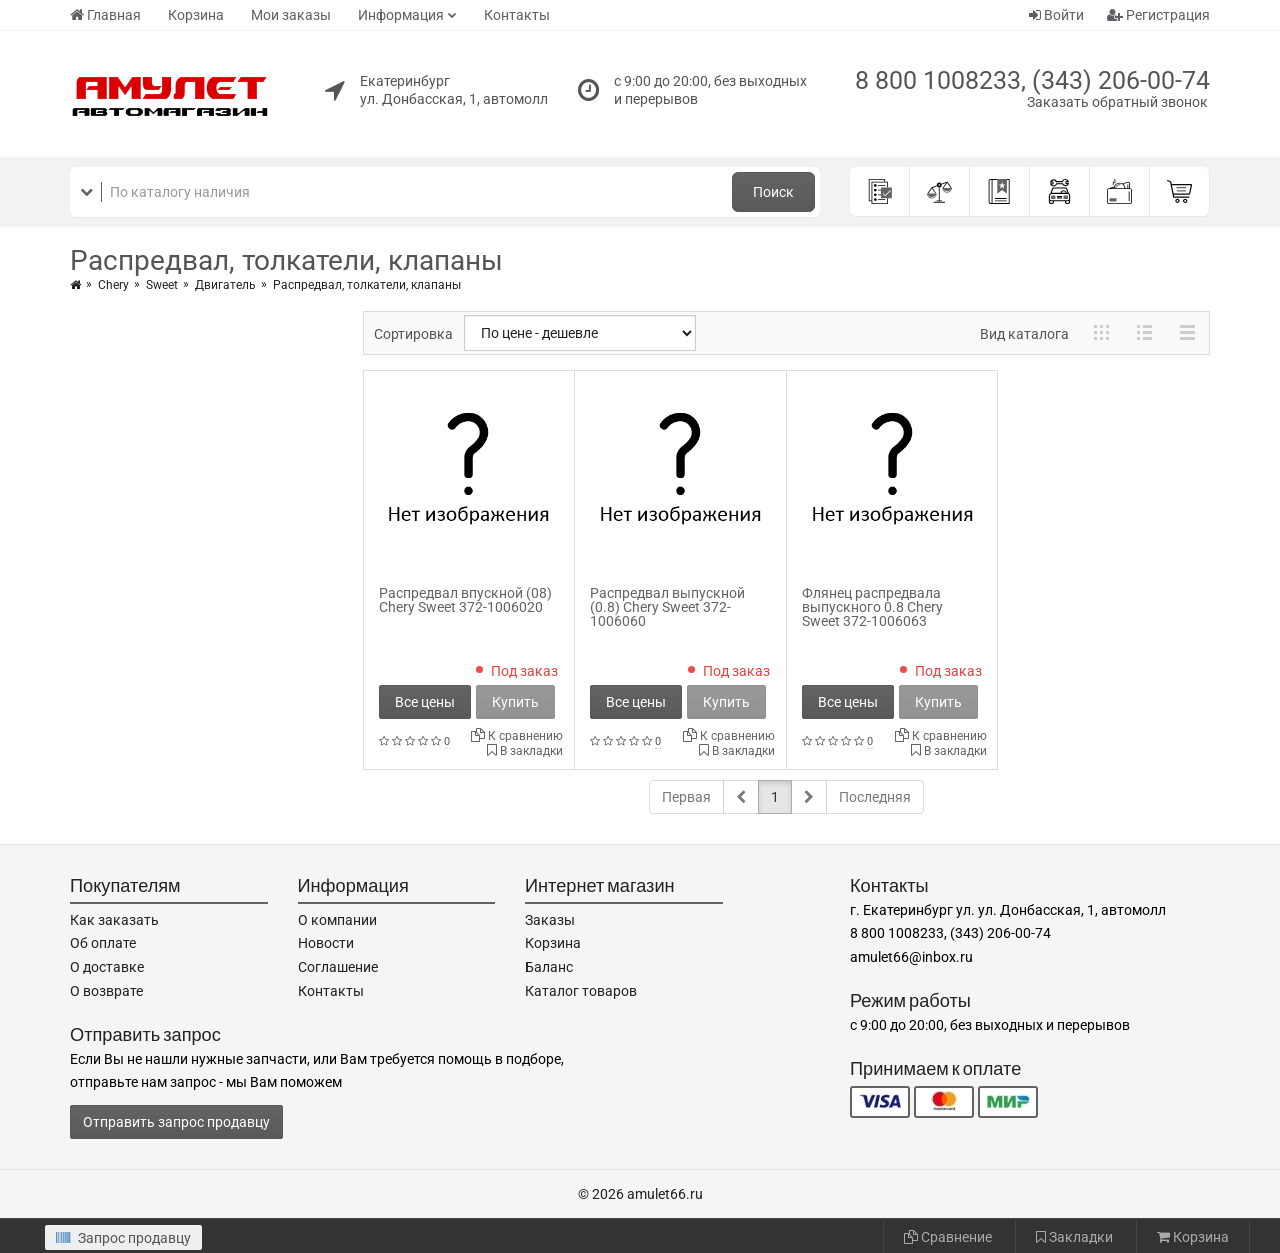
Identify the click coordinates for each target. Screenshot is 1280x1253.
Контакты (517, 15)
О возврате (106, 991)
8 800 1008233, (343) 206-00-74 (1032, 80)
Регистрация (1158, 15)
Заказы (550, 920)
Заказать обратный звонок (1117, 102)
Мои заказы (291, 15)
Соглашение (338, 967)
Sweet (162, 285)
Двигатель (225, 285)
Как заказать (114, 920)
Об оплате (103, 943)
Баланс (549, 967)
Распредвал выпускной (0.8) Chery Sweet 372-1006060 (667, 607)
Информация (401, 15)
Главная (105, 15)
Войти (1056, 15)
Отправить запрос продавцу (176, 1122)
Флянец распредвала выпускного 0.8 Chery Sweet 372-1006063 (872, 607)
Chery (113, 285)
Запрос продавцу (123, 1238)
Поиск (773, 192)
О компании (337, 920)
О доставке (107, 967)
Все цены (425, 702)
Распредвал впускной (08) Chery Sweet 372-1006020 (465, 600)
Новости (326, 943)
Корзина (196, 15)
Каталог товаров (581, 991)
